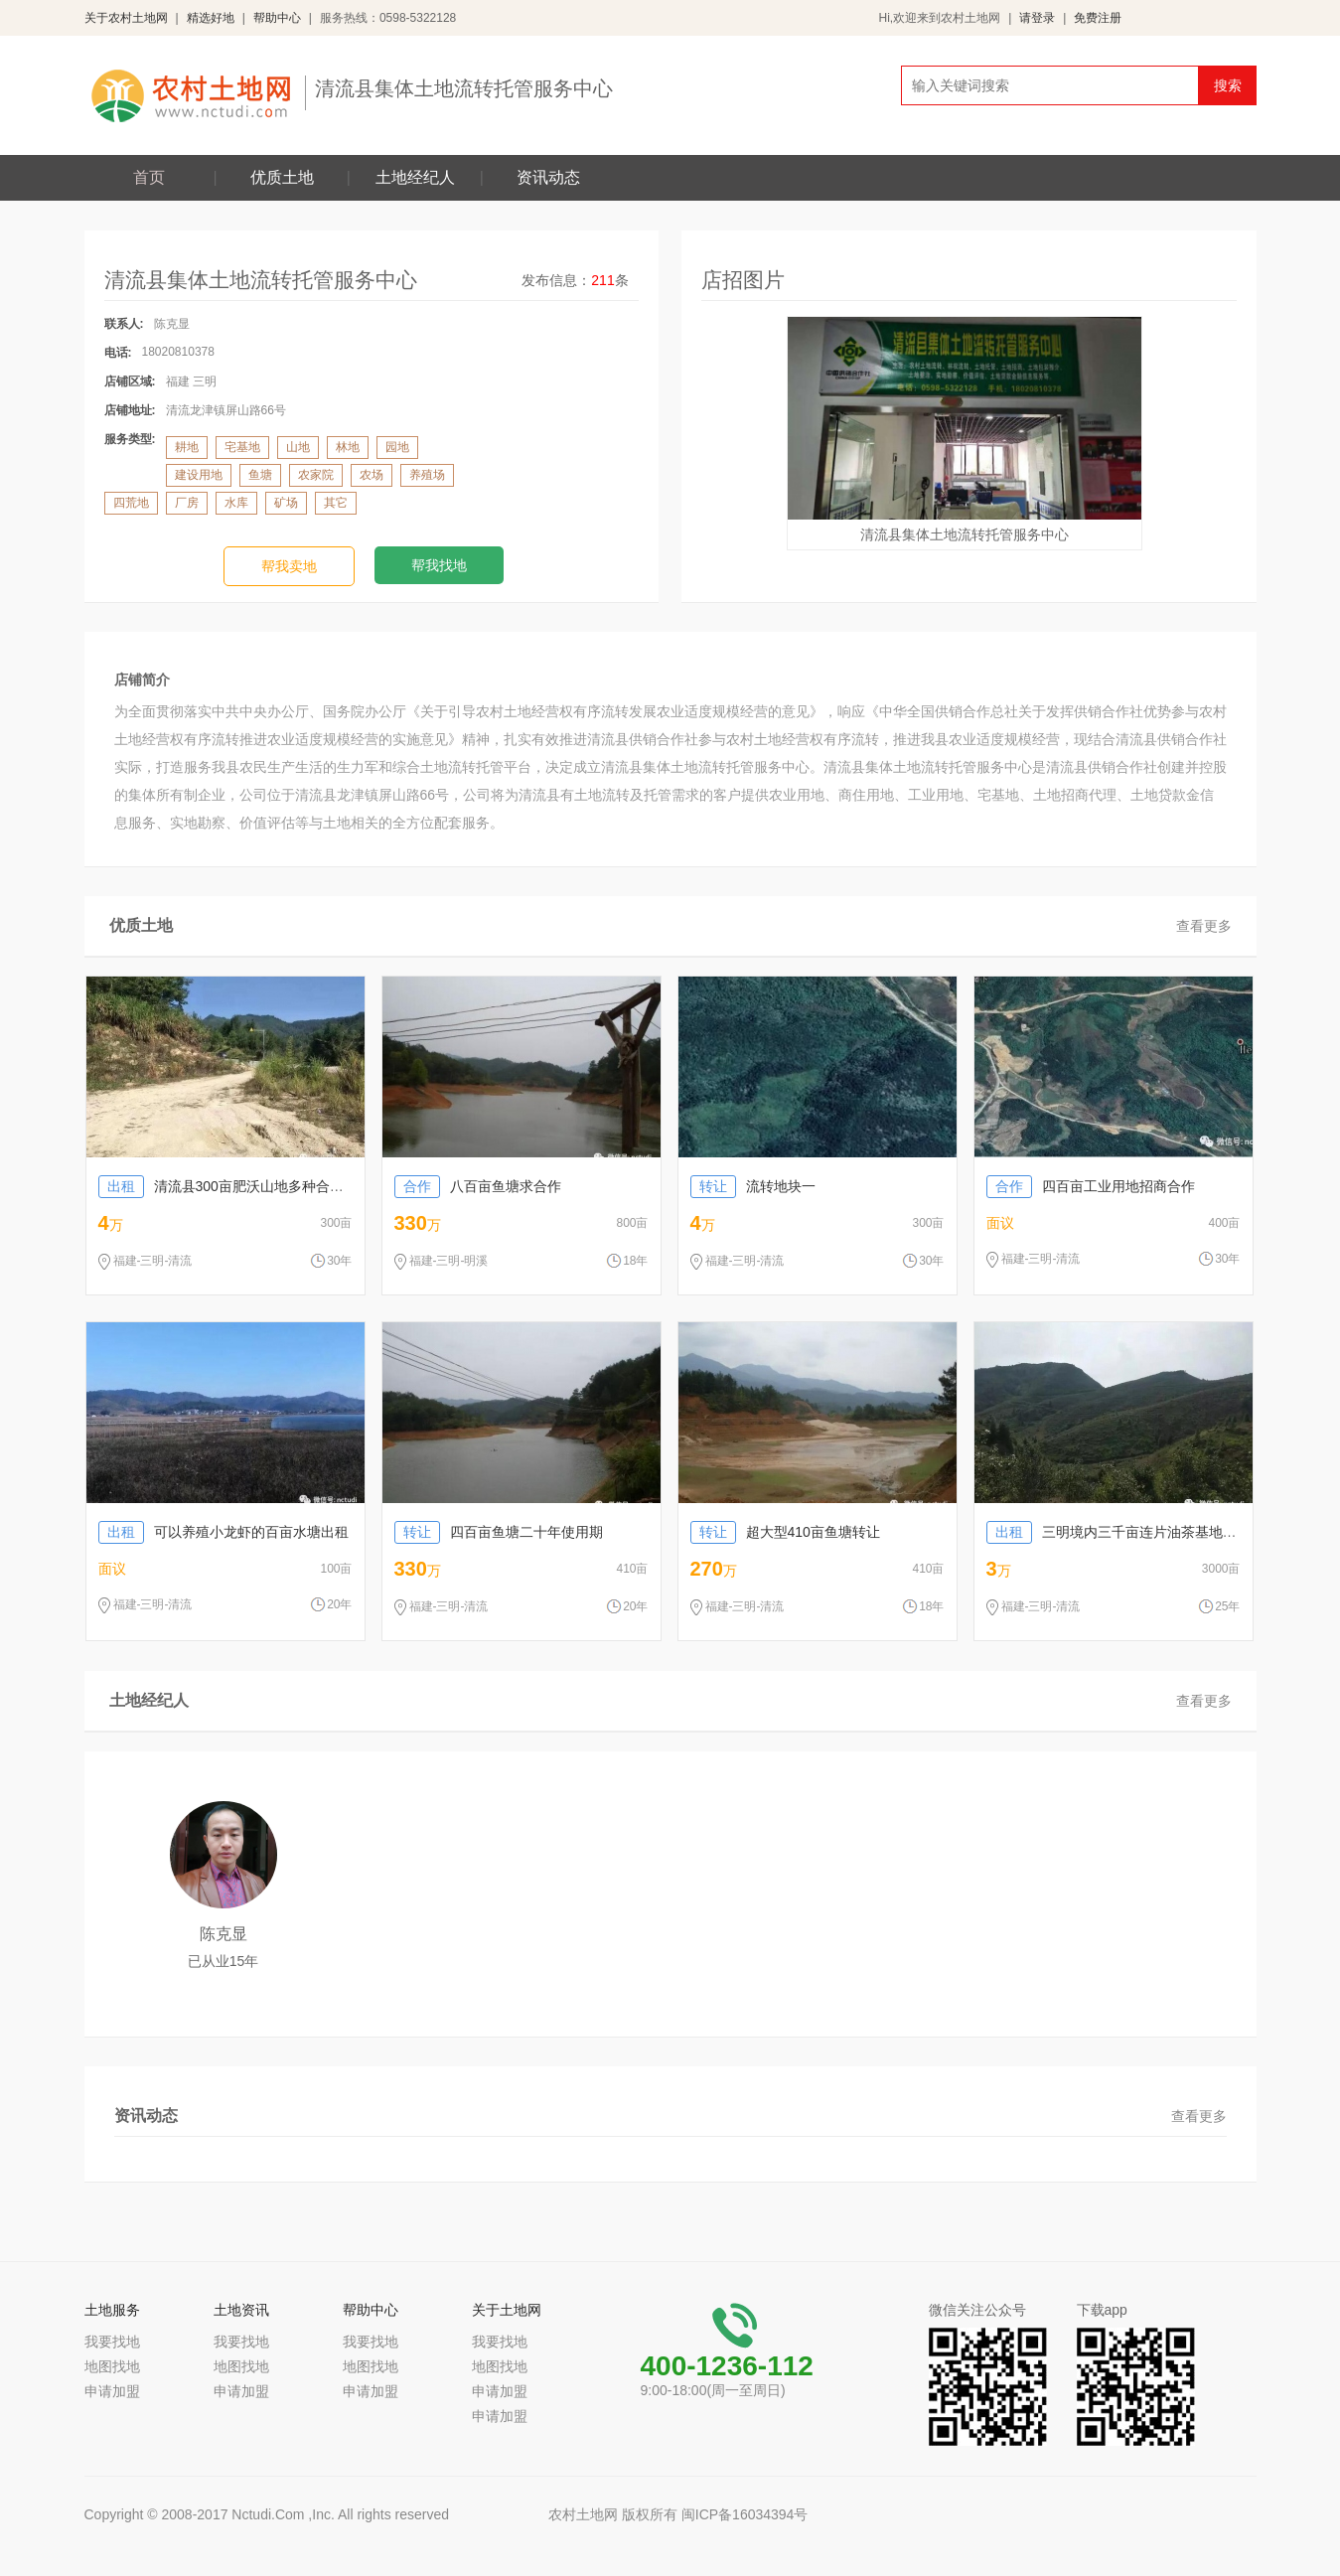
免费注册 (1097, 18)
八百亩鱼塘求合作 (477, 1186)
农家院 (316, 475)
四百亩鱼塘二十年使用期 (498, 1532)
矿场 (286, 503)
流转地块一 (753, 1186)
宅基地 (242, 447)
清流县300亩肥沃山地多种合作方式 (235, 1186)
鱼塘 (260, 475)
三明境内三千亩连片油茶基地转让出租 (1132, 1532)
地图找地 (112, 2366)
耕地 (187, 447)
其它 (336, 503)
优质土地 (282, 177)
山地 (298, 447)
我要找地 (112, 2341)
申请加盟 (112, 2391)
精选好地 (210, 18)
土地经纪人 (415, 177)
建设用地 (199, 475)
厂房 (187, 503)
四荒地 (131, 503)
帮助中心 (277, 18)
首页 (149, 177)
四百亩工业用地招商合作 (1090, 1186)
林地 (348, 447)
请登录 (1037, 18)
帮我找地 (439, 565)
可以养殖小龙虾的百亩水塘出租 (223, 1532)
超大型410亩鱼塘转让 (785, 1532)
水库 (236, 503)
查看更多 (1204, 926)
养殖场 (427, 475)
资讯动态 (548, 177)
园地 (397, 447)
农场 (371, 475)
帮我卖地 (289, 566)
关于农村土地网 (126, 18)
